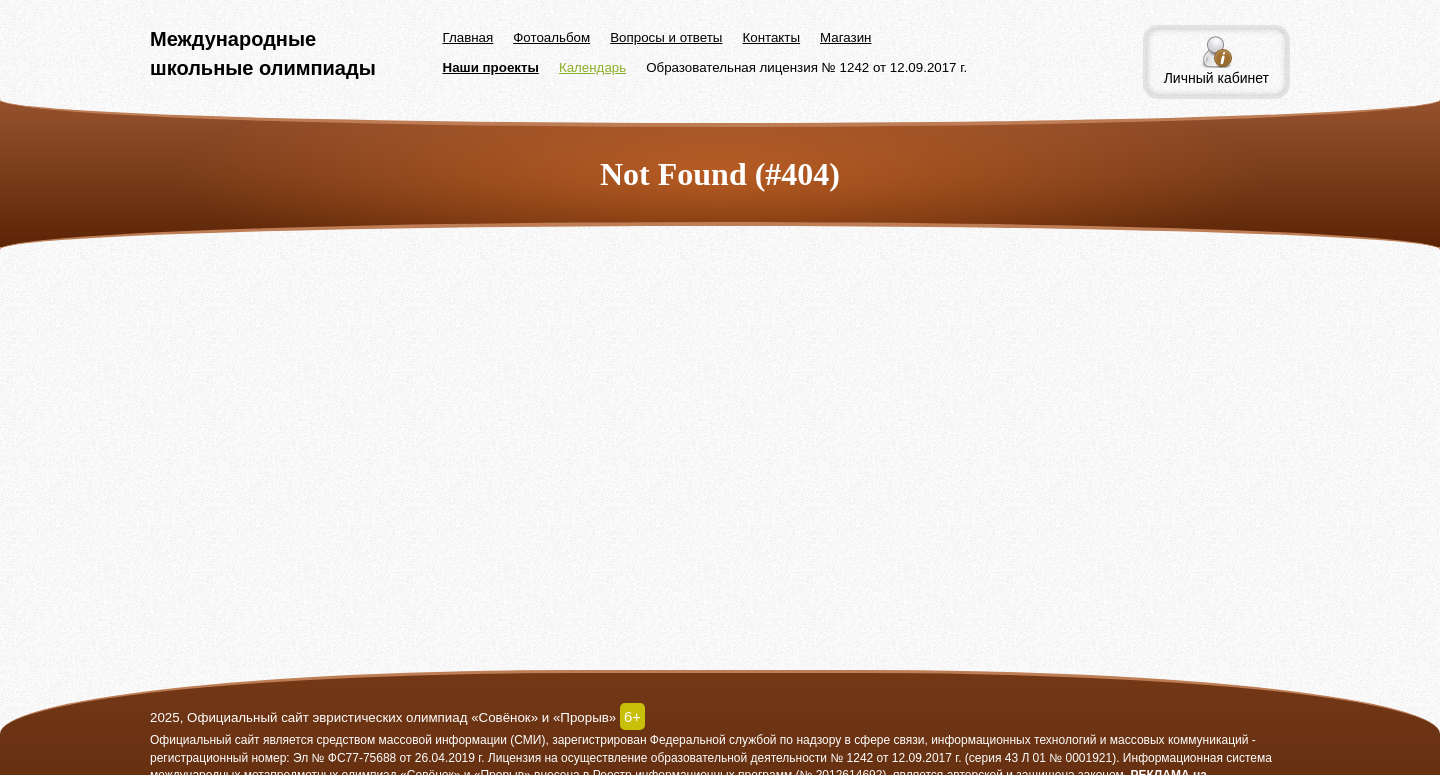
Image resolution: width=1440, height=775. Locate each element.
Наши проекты (491, 67)
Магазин (845, 37)
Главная (468, 37)
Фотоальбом (551, 37)
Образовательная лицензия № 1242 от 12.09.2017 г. (806, 67)
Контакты (771, 37)
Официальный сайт (205, 740)
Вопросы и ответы (666, 37)
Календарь (592, 67)
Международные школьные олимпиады (263, 53)
